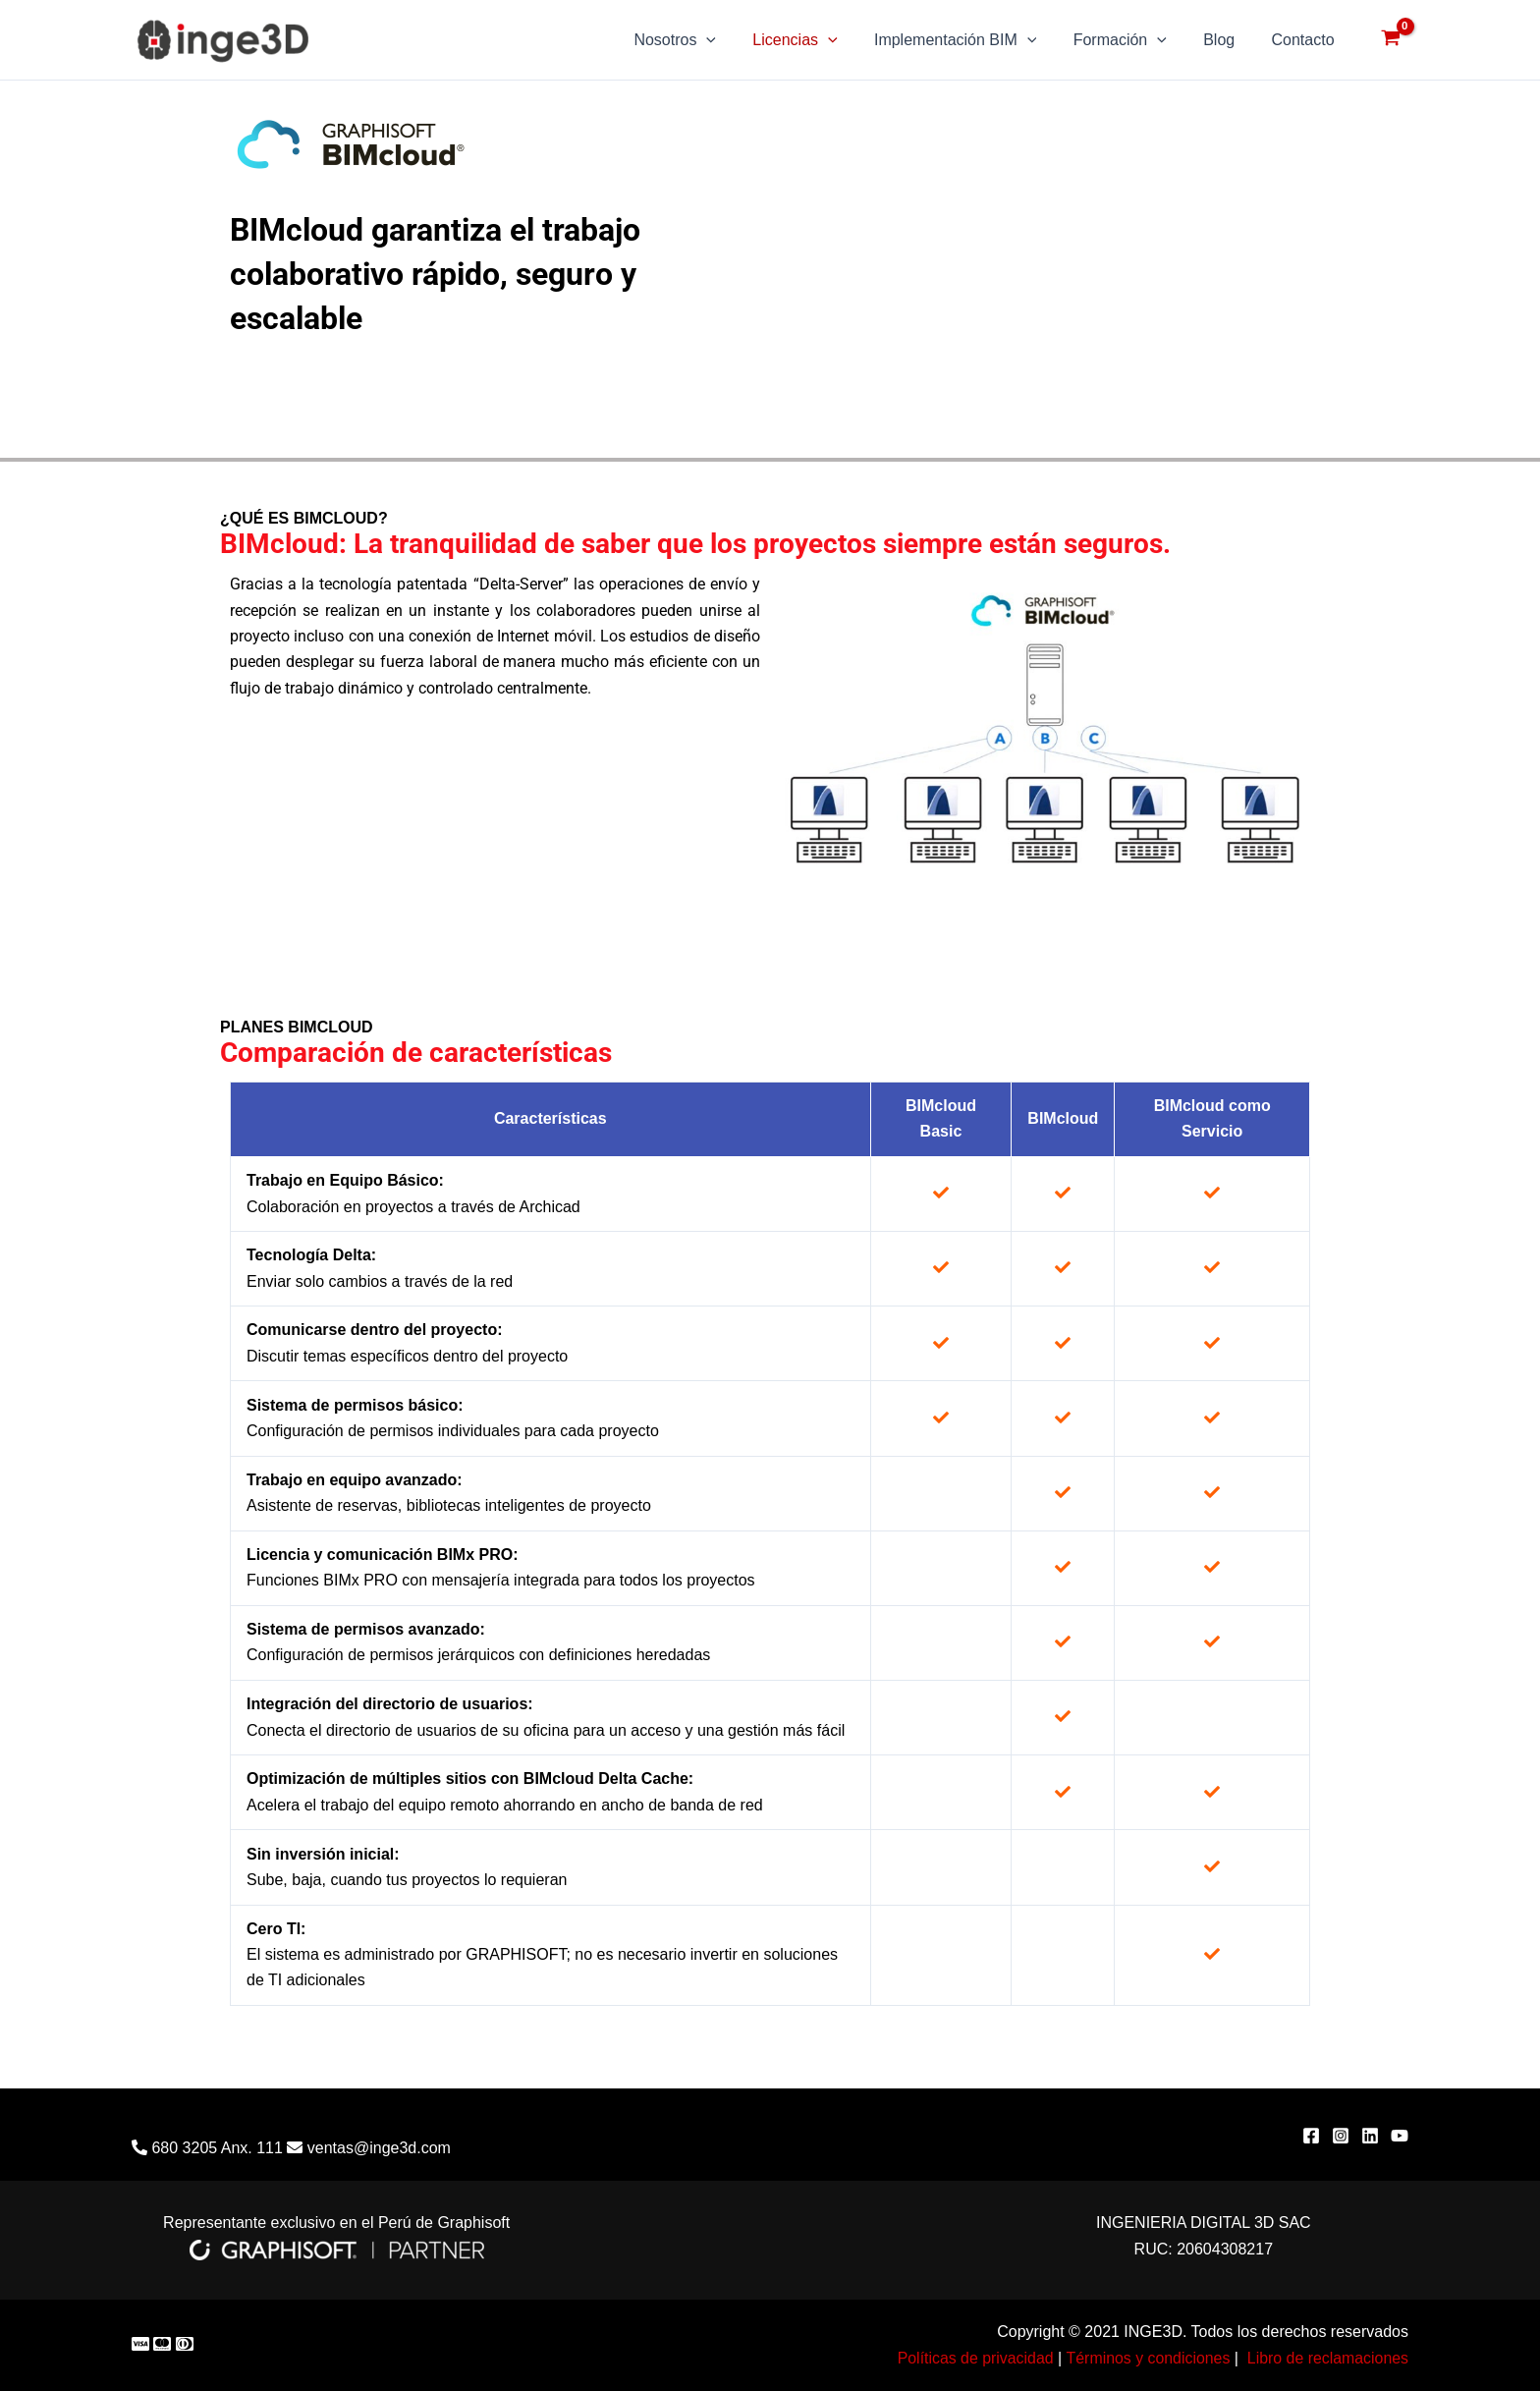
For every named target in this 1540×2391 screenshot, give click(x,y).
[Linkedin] (1370, 2135)
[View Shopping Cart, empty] (1390, 40)
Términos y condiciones (1146, 2358)
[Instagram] (1340, 2135)
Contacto (1305, 39)
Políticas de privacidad (972, 2358)
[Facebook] (1311, 2135)
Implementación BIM (974, 40)
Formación (1133, 40)
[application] (735, 40)
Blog (1226, 39)
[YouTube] (1399, 2135)
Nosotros (704, 40)
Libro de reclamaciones (1327, 2358)
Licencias (818, 40)
